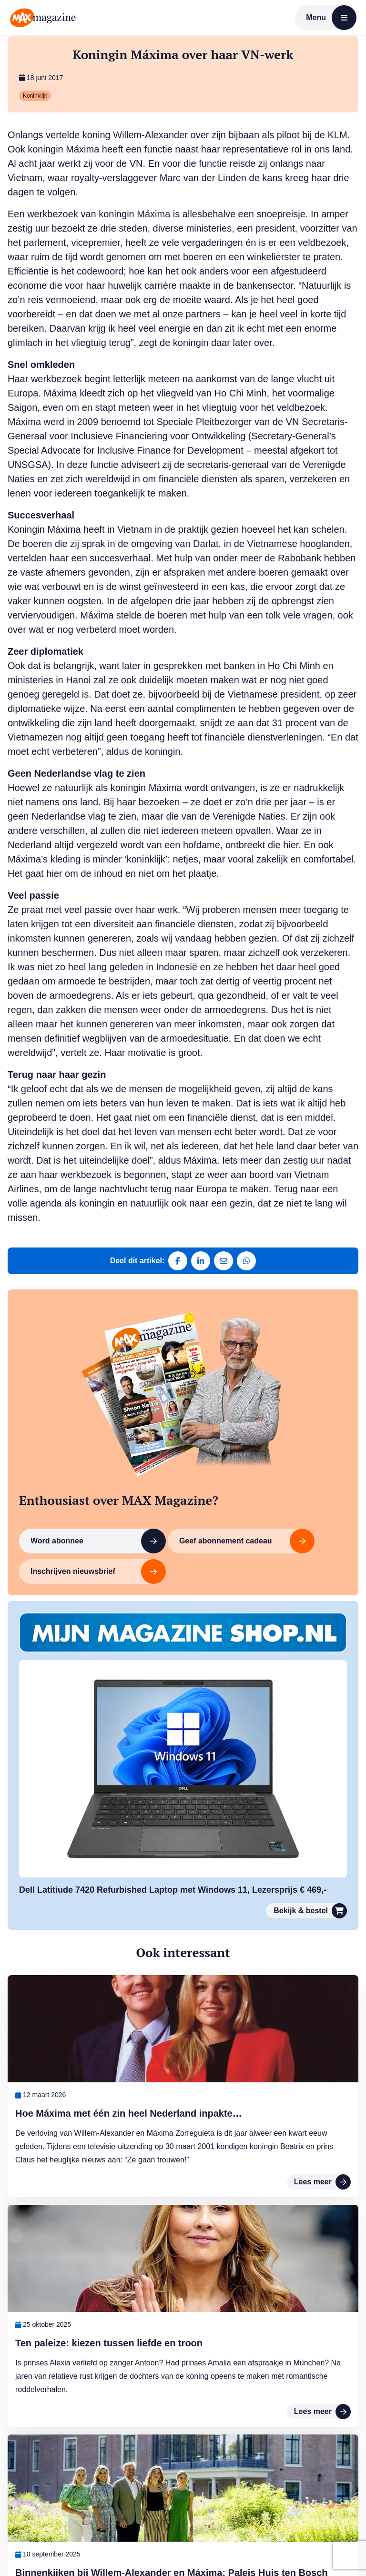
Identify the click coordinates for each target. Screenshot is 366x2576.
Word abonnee (98, 1541)
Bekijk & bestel (310, 1910)
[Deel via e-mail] (223, 1260)
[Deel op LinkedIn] (200, 1260)
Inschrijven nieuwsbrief (98, 1571)
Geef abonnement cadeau (247, 1541)
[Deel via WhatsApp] (246, 1260)
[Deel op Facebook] (177, 1260)
